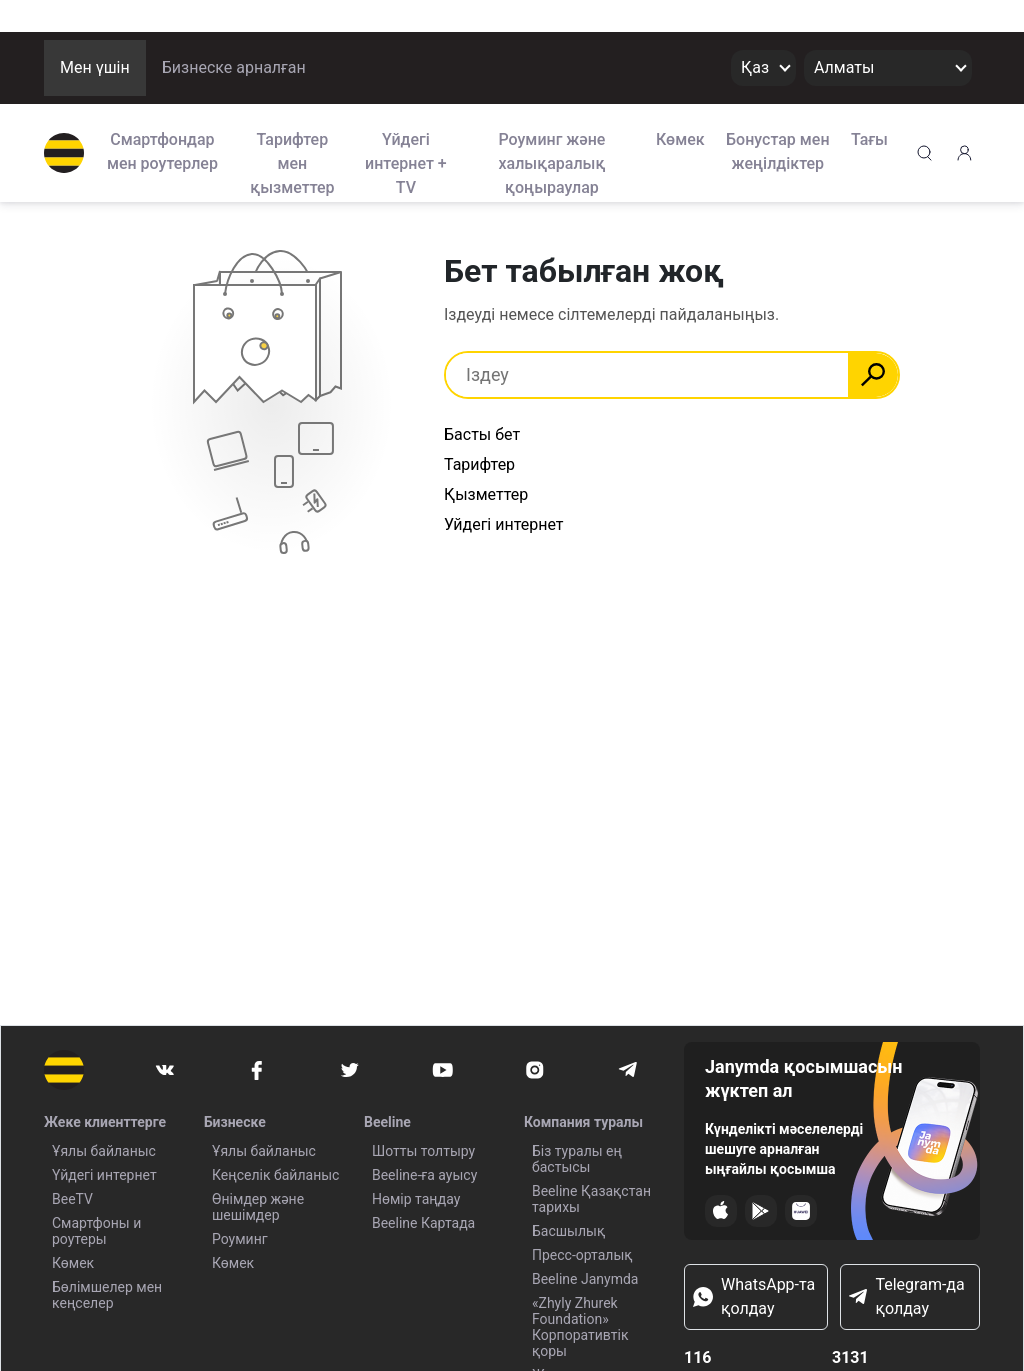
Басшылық (568, 1231)
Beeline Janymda (585, 1279)
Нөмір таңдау (416, 1199)
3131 (850, 1357)
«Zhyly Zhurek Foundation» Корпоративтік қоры (580, 1327)
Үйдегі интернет (104, 1175)
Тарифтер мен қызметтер (292, 162)
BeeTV (72, 1199)
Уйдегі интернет (504, 524)
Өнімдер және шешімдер (258, 1207)
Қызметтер (486, 494)
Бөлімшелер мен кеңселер (107, 1295)
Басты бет (482, 434)
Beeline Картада (423, 1223)
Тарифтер (479, 464)
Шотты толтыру (423, 1151)
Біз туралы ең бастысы (577, 1159)
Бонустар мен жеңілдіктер (778, 151)
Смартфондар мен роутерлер (162, 151)
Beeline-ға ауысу (424, 1175)
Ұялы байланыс (104, 1151)
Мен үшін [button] (95, 67)
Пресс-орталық (582, 1255)
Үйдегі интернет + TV (406, 162)
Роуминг (240, 1239)
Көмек (680, 139)
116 (698, 1357)
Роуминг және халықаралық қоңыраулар (551, 162)
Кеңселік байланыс (275, 1175)
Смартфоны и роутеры (96, 1231)
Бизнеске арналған (234, 67)
